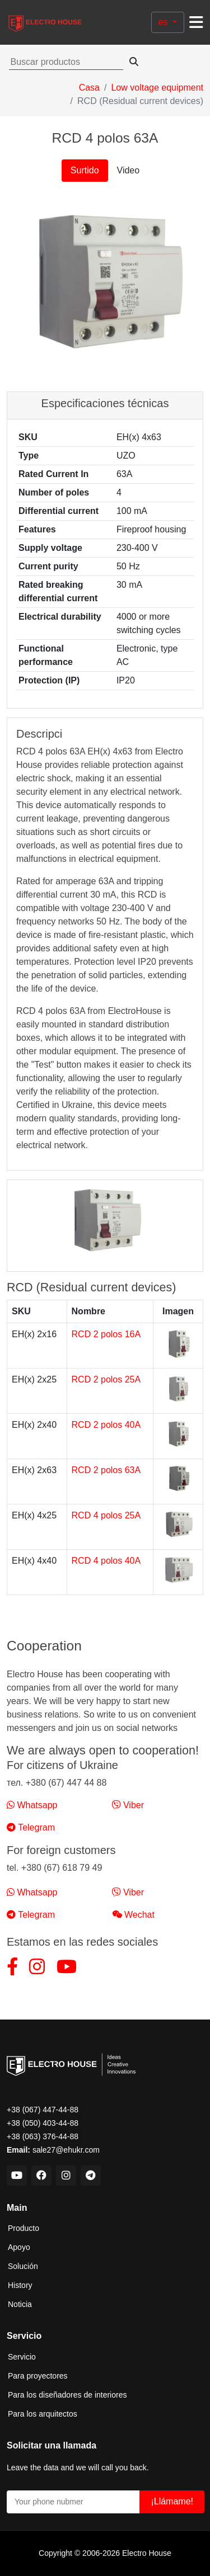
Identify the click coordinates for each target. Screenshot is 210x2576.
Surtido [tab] (85, 170)
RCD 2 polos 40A (106, 1424)
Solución (23, 2266)
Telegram (31, 1827)
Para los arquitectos (42, 2414)
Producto (23, 2228)
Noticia (20, 2304)
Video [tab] (128, 170)
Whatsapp (32, 1805)
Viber (128, 1805)
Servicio (22, 2357)
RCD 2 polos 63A (106, 1470)
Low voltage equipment (157, 87)
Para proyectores (38, 2376)
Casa (89, 87)
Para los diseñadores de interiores (67, 2395)
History (20, 2285)
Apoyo (19, 2247)
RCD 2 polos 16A (106, 1334)
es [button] (164, 22)
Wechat (133, 1914)
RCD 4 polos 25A (106, 1515)
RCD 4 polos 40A (106, 1560)
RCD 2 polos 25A (106, 1379)
